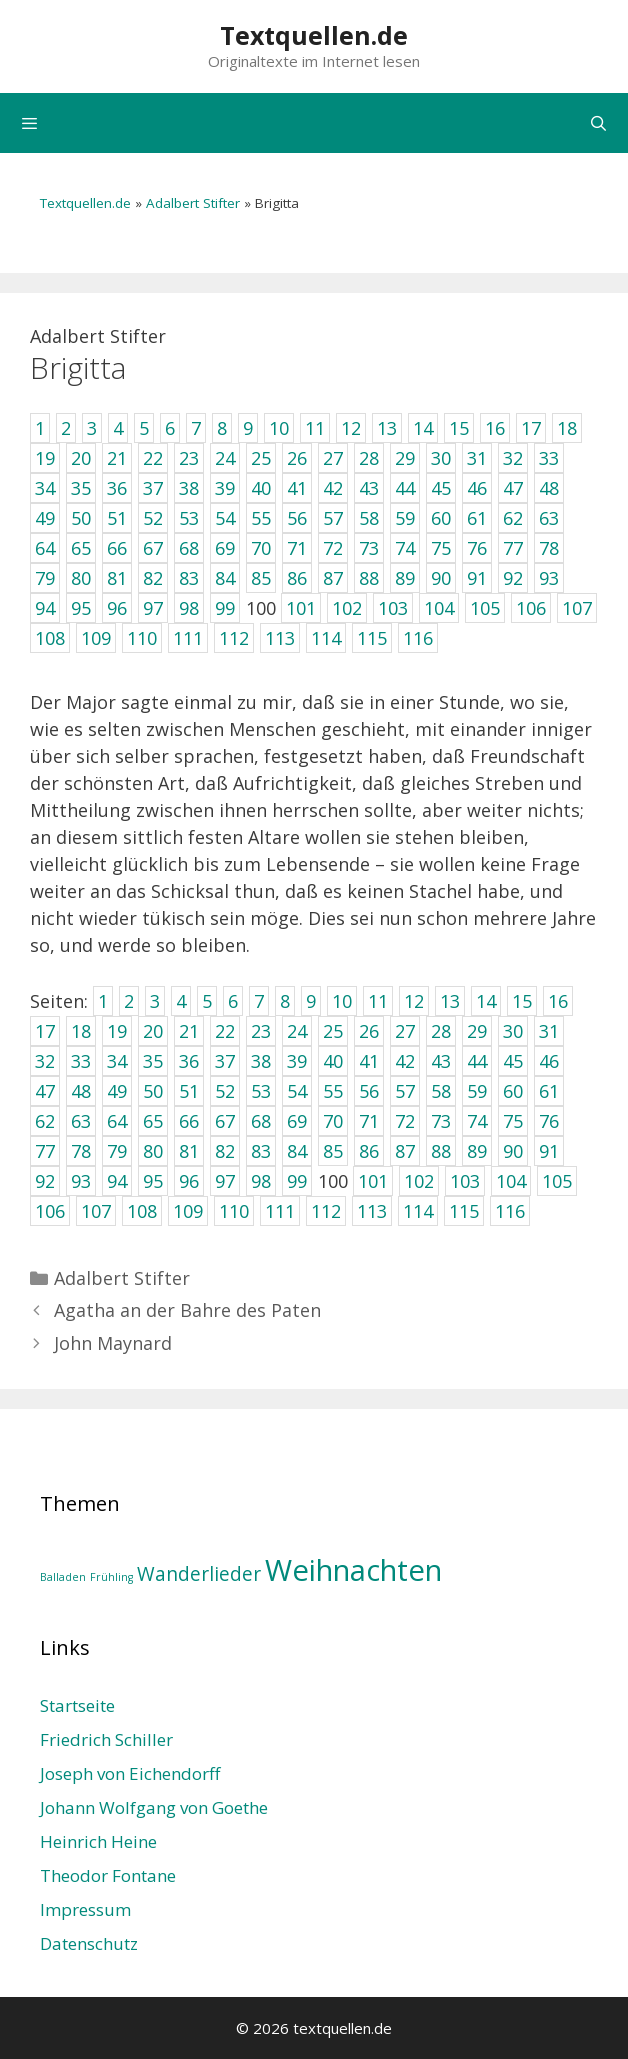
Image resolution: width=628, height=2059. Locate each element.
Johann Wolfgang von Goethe (154, 1807)
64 (117, 1121)
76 (549, 1121)
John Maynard (113, 1343)
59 (477, 1091)
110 (234, 1211)
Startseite (77, 1705)
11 (378, 1001)
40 (333, 1061)
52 (225, 1091)
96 (189, 1181)
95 (153, 1181)
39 (297, 1061)
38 (261, 1061)
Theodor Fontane (108, 1875)
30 (513, 1031)
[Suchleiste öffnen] (598, 123)
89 (477, 1151)
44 (477, 1061)
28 (441, 1031)
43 (441, 1061)
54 (297, 1091)
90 (513, 1151)
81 (189, 1151)
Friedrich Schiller (106, 1739)
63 (81, 1121)
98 (261, 1181)
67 (225, 1121)
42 (405, 1061)
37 (225, 1061)
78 (81, 1151)
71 (369, 1121)
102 (419, 1181)
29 (477, 1031)
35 (153, 1061)
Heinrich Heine (98, 1841)
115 (464, 1211)
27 (405, 1031)
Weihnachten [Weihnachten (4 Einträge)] (353, 1570)
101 (373, 1181)
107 (96, 1211)
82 (225, 1151)
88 (441, 1151)
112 (326, 1211)
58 (441, 1091)
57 (405, 1091)
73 (441, 1121)
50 (153, 1091)
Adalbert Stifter (193, 203)
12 (414, 1001)
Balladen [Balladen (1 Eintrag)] (63, 1577)
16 (558, 1001)
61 (549, 1091)
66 (189, 1121)
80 (153, 1151)
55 (333, 1091)
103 (465, 1181)
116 (510, 1211)
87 (405, 1151)
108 (142, 1211)
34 (117, 1061)
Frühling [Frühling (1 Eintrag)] (111, 1577)
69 (297, 1121)
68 (261, 1121)
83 (261, 1151)
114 (418, 1211)
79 (117, 1151)
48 (81, 1091)
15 (522, 1001)
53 (261, 1091)
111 (280, 1211)
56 (369, 1091)
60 (513, 1091)
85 (333, 1151)
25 (333, 1031)
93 (81, 1181)
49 (117, 1091)
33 (81, 1061)
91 (549, 1151)
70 (333, 1121)
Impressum (85, 1909)
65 (153, 1121)
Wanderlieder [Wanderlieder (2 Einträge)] (199, 1574)
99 (297, 1181)
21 (189, 1031)
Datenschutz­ (89, 1943)
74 (477, 1121)
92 (45, 1181)
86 (369, 1151)
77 (45, 1151)
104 (511, 1181)
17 (45, 1031)
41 (369, 1061)
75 (513, 1121)
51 (189, 1091)
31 (549, 1031)
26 (369, 1031)
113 (372, 1211)
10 (342, 1001)
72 (405, 1121)
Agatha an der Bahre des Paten (187, 1310)
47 (45, 1091)
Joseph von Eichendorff (130, 1773)
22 (225, 1031)
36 (189, 1061)
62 (45, 1121)
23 (261, 1031)
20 (153, 1031)
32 (45, 1061)
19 (117, 1031)
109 (188, 1211)
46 (549, 1061)
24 (297, 1031)
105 (557, 1181)
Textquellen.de (314, 35)
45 (513, 1061)
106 (50, 1211)
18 (81, 1031)
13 (450, 1001)
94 (117, 1181)
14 (486, 1001)
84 (297, 1151)
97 (225, 1181)
